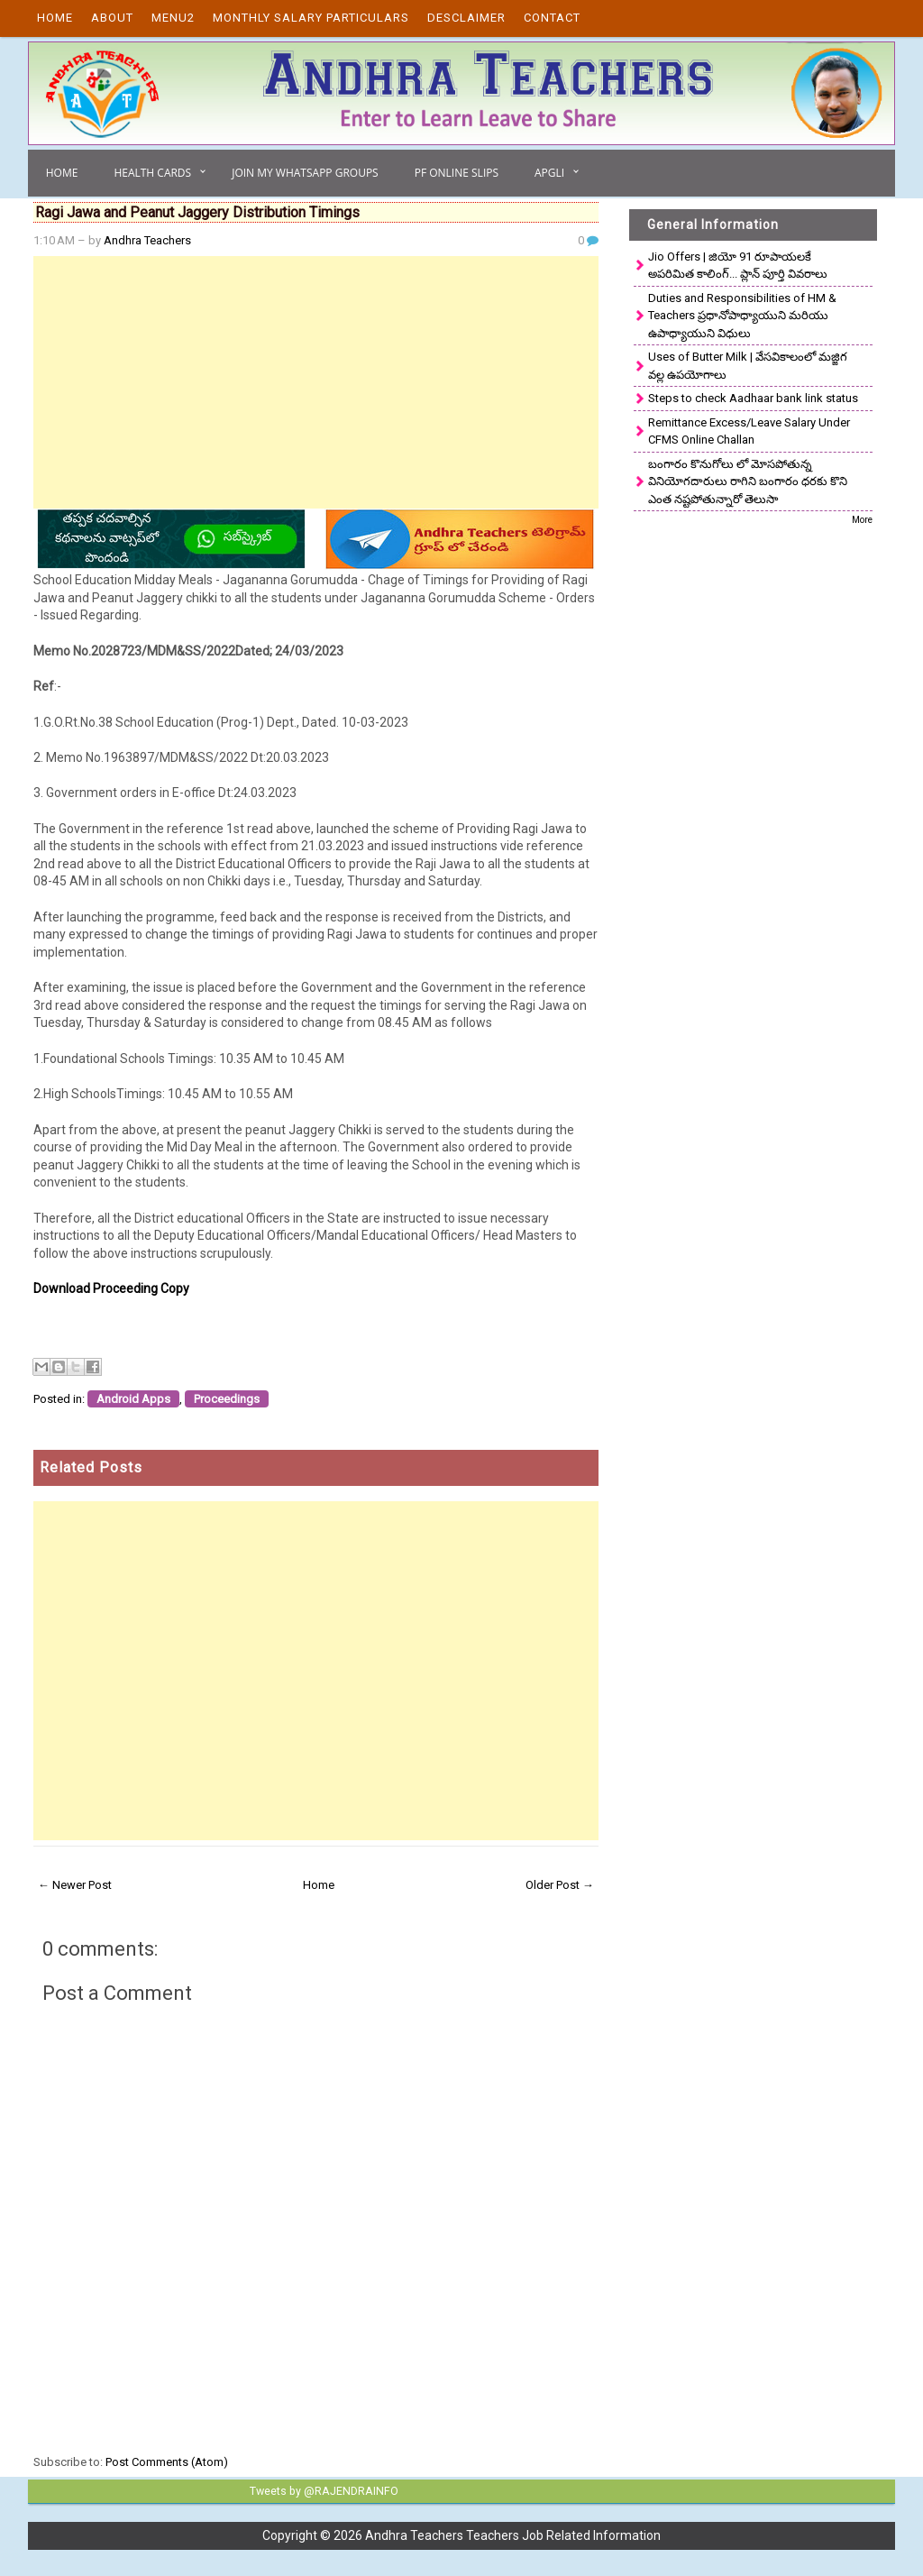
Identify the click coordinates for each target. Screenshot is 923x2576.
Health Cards (152, 172)
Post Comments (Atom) (166, 2462)
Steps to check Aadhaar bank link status (753, 398)
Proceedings (227, 1399)
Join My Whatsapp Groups (305, 172)
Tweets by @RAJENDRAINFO (321, 2490)
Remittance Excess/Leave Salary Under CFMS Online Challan (749, 431)
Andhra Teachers (147, 240)
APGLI (549, 172)
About (112, 17)
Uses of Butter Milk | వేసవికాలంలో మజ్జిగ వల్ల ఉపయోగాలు (747, 365)
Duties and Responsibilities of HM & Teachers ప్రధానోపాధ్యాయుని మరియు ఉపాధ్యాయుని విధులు (742, 315)
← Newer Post (75, 1885)
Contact (552, 17)
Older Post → (559, 1885)
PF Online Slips (456, 172)
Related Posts (91, 1467)
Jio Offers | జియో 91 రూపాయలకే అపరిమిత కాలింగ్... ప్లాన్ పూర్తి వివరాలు (737, 265)
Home (55, 17)
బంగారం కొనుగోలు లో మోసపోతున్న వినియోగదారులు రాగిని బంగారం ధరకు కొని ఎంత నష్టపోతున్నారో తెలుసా (747, 481)
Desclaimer (466, 17)
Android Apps (133, 1399)
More (862, 520)
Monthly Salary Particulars (311, 17)
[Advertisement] (316, 382)
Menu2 (173, 17)
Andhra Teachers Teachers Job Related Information (513, 2534)
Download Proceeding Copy (111, 1288)
